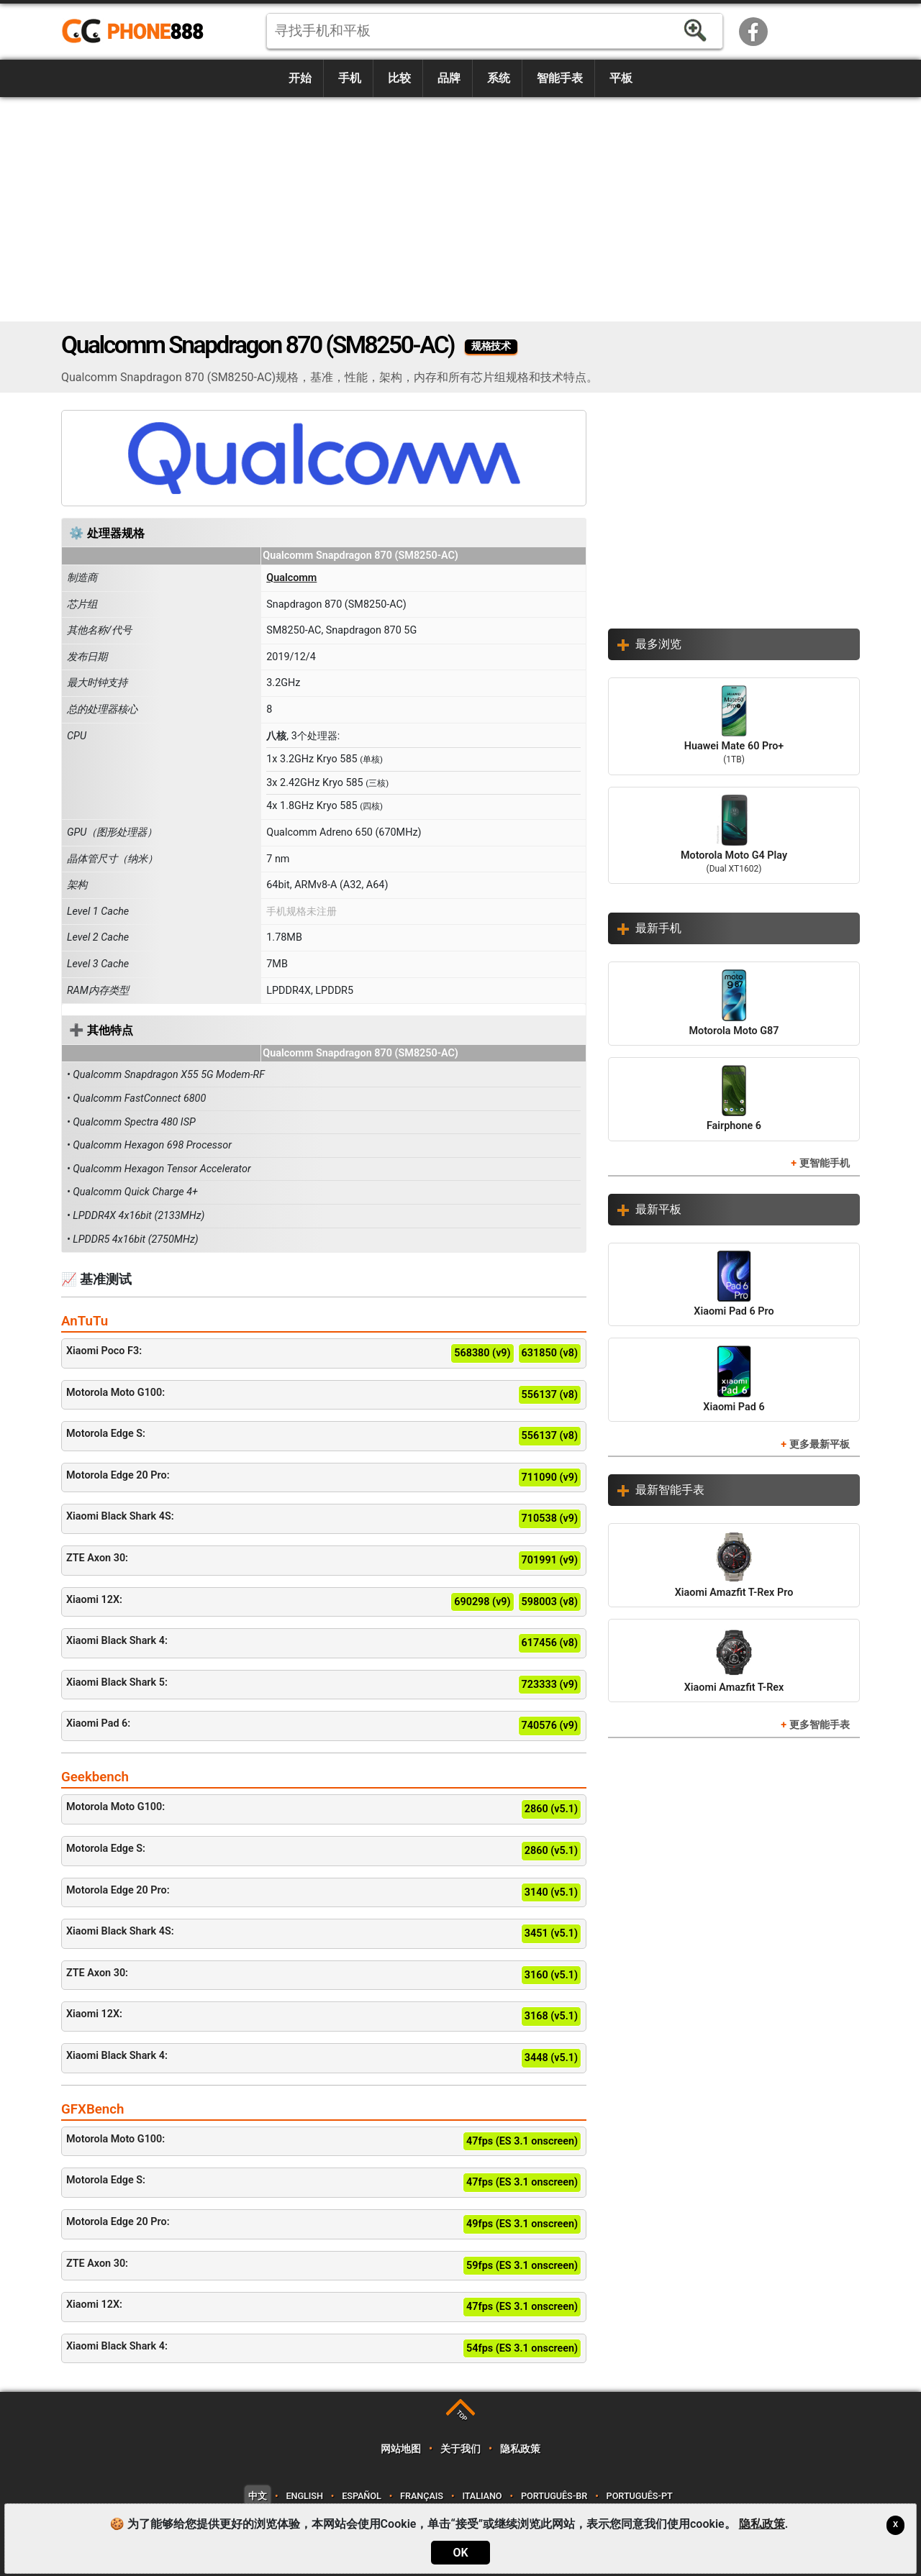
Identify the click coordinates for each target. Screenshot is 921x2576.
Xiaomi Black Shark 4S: (323, 1519)
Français (421, 2495)
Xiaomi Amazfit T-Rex (734, 1660)
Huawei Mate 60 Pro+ (734, 726)
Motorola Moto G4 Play (734, 836)
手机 (349, 78)
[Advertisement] (460, 209)
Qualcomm (291, 578)
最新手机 (658, 928)
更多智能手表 (819, 1725)
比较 (399, 78)
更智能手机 (824, 1163)
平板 (620, 78)
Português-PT (640, 2495)
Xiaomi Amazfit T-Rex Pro (734, 1564)
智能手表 (560, 78)
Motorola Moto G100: (323, 1395)
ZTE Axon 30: (323, 1560)
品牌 (448, 78)
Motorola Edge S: (323, 1436)
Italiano (482, 2495)
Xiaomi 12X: (323, 1602)
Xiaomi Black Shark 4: (323, 1643)
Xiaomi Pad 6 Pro (733, 1284)
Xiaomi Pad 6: (323, 1726)
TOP (461, 2415)
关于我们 (460, 2449)
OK (460, 2552)
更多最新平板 (819, 1444)
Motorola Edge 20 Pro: (323, 1478)
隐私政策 (520, 2449)
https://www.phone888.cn (142, 31)
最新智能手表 (669, 1490)
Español (361, 2495)
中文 (257, 2495)
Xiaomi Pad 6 (733, 1379)
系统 (498, 78)
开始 (300, 78)
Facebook (753, 31)
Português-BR (554, 2495)
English (304, 2495)
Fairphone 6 (734, 1098)
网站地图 (400, 2449)
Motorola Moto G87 (734, 1002)
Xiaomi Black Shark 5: (323, 1685)
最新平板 (658, 1209)
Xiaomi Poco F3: (323, 1353)
